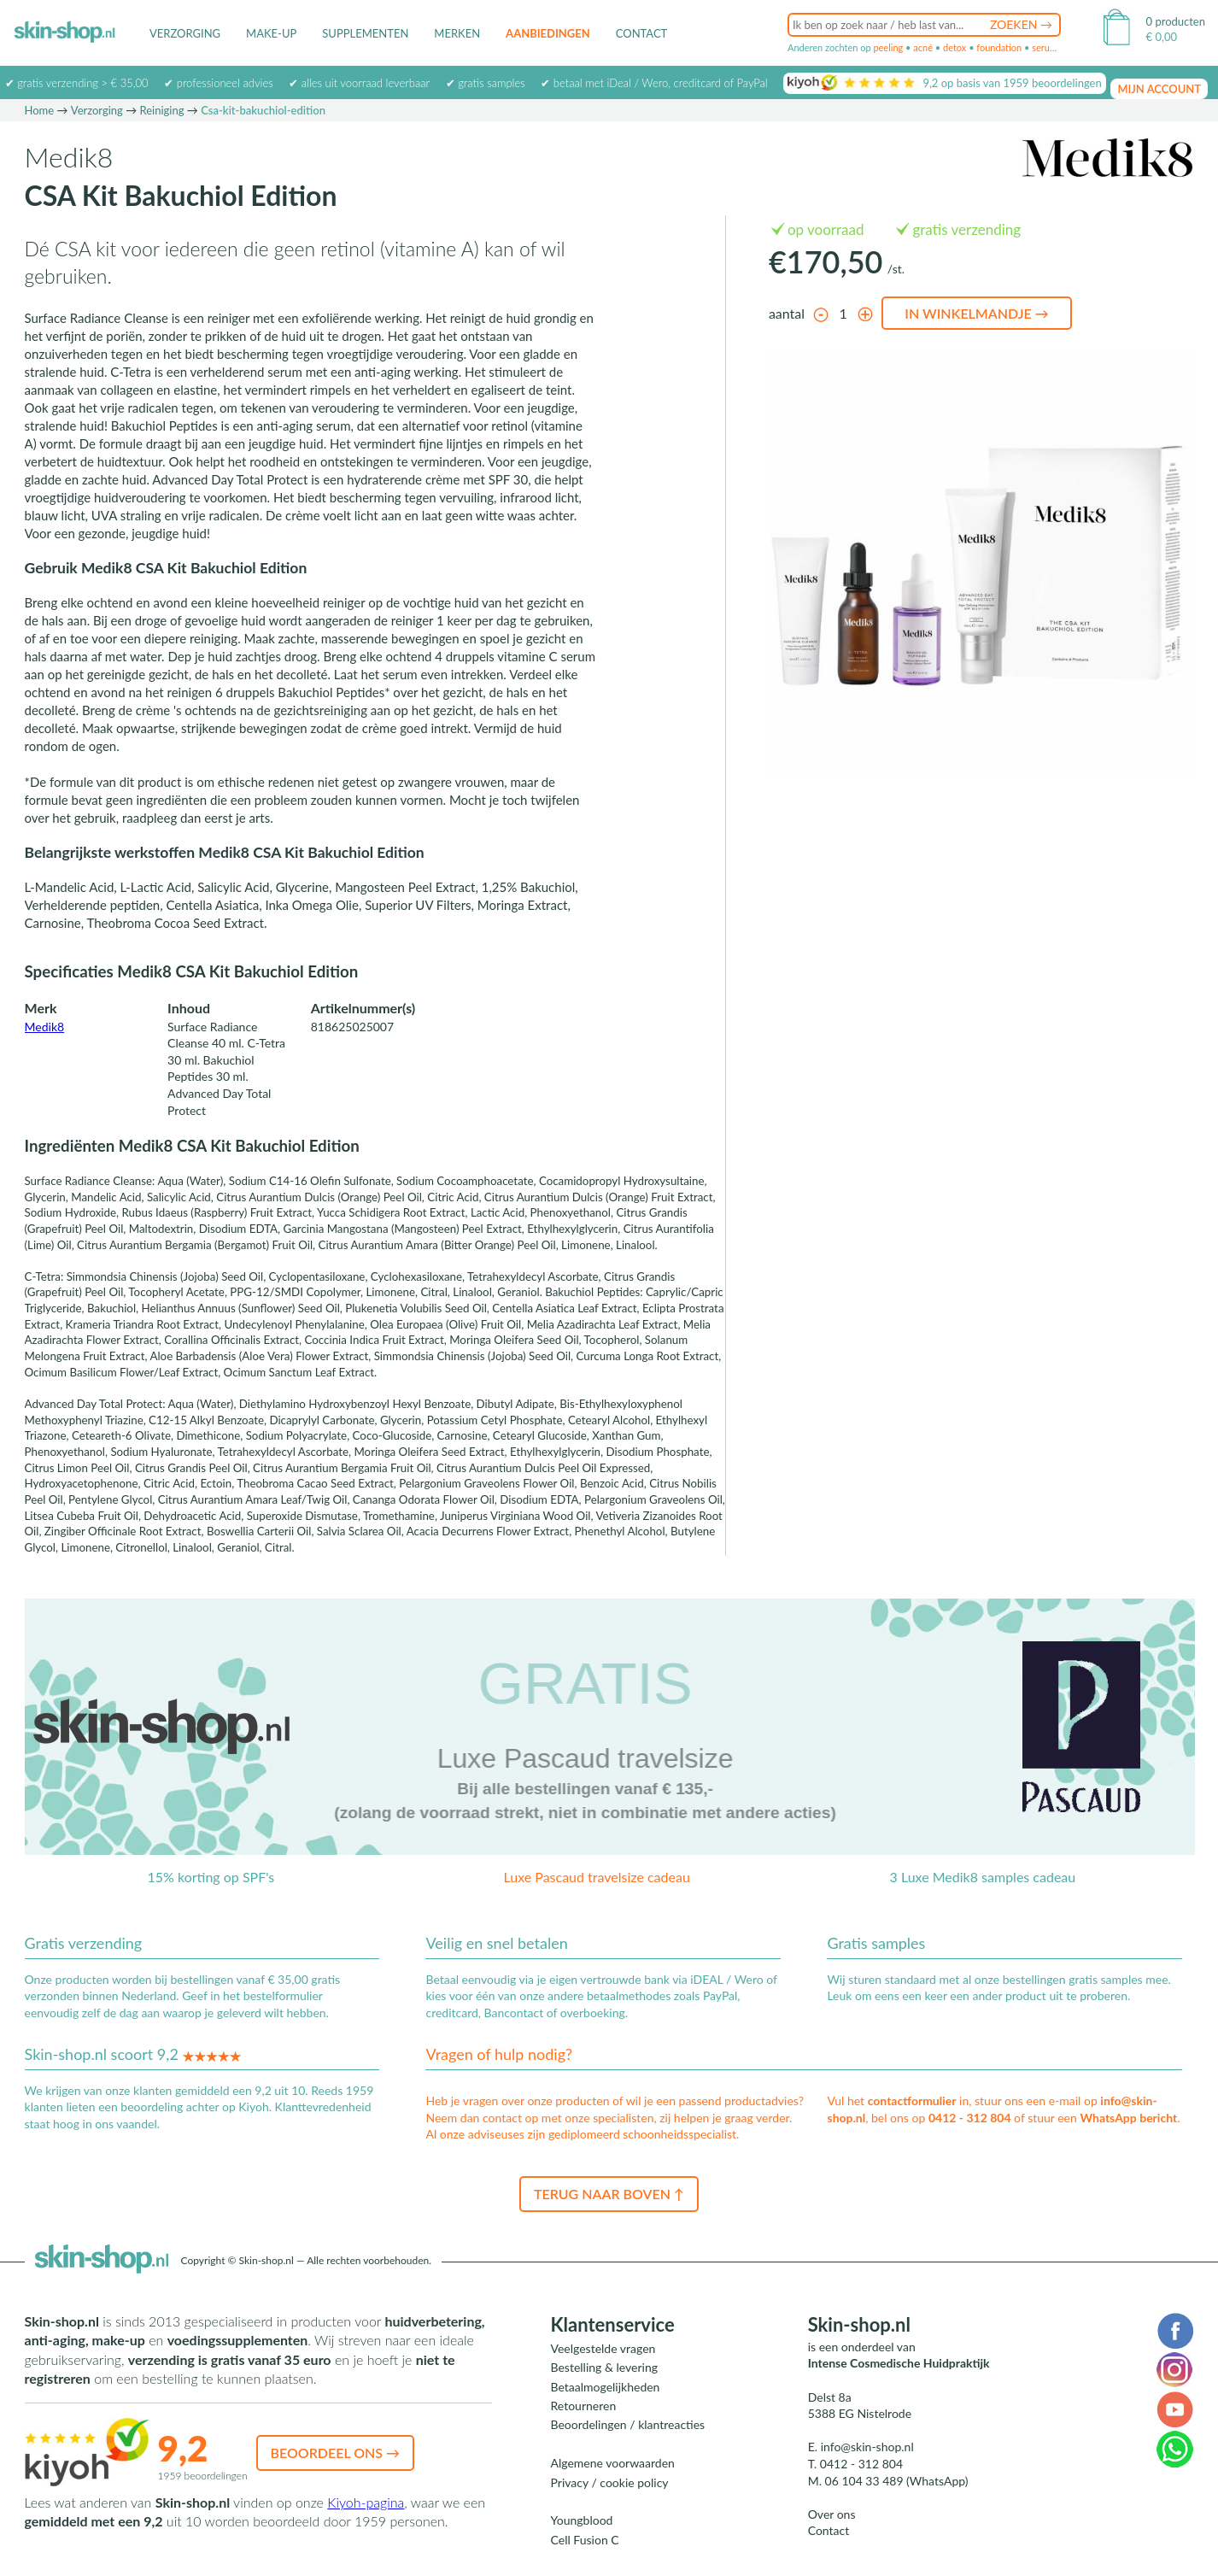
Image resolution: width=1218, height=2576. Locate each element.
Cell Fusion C (585, 2539)
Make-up (271, 33)
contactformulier (912, 2100)
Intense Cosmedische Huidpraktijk (899, 2363)
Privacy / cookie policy (610, 2482)
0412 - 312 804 (969, 2117)
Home (40, 110)
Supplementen (365, 33)
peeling (888, 47)
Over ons (832, 2514)
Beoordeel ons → (336, 2452)
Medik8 (45, 1026)
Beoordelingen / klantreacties (628, 2424)
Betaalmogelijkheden (605, 2386)
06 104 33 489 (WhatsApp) (897, 2480)
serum (1044, 47)
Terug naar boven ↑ (609, 2194)
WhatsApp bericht (1128, 2117)
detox (954, 47)
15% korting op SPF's (211, 1877)
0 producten (1175, 21)
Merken (457, 33)
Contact (642, 33)
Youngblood (582, 2520)
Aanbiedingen (548, 33)
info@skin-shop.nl (867, 2446)
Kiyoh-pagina (365, 2502)
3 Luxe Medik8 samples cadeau (983, 1877)
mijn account (1159, 89)
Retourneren (584, 2405)
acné (923, 47)
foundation (999, 47)
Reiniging (162, 110)
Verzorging (184, 33)
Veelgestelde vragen (603, 2348)
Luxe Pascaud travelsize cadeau (596, 1877)
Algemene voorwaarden (613, 2463)
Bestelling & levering (604, 2367)
